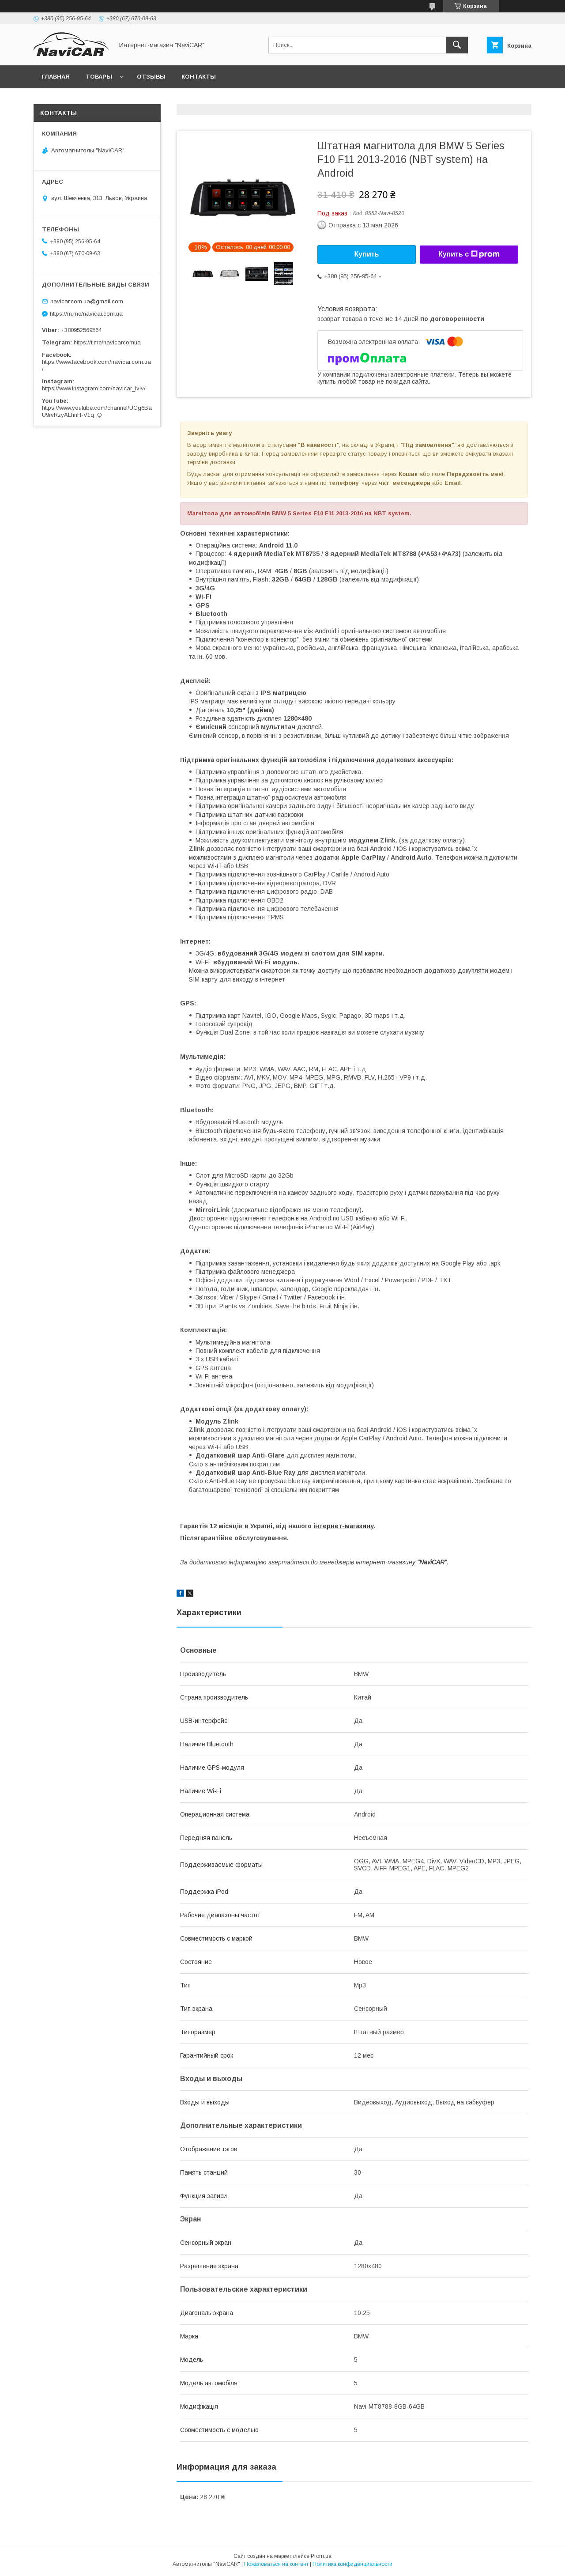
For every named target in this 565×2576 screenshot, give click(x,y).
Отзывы (151, 76)
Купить (366, 254)
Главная (55, 76)
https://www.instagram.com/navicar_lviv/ (94, 388)
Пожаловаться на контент (276, 2564)
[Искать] (457, 45)
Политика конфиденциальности (352, 2564)
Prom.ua (321, 2556)
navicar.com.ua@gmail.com (86, 301)
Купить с (469, 254)
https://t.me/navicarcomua (107, 342)
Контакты (198, 76)
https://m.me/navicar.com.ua (86, 313)
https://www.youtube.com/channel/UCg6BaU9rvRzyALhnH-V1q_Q (97, 411)
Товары (99, 76)
